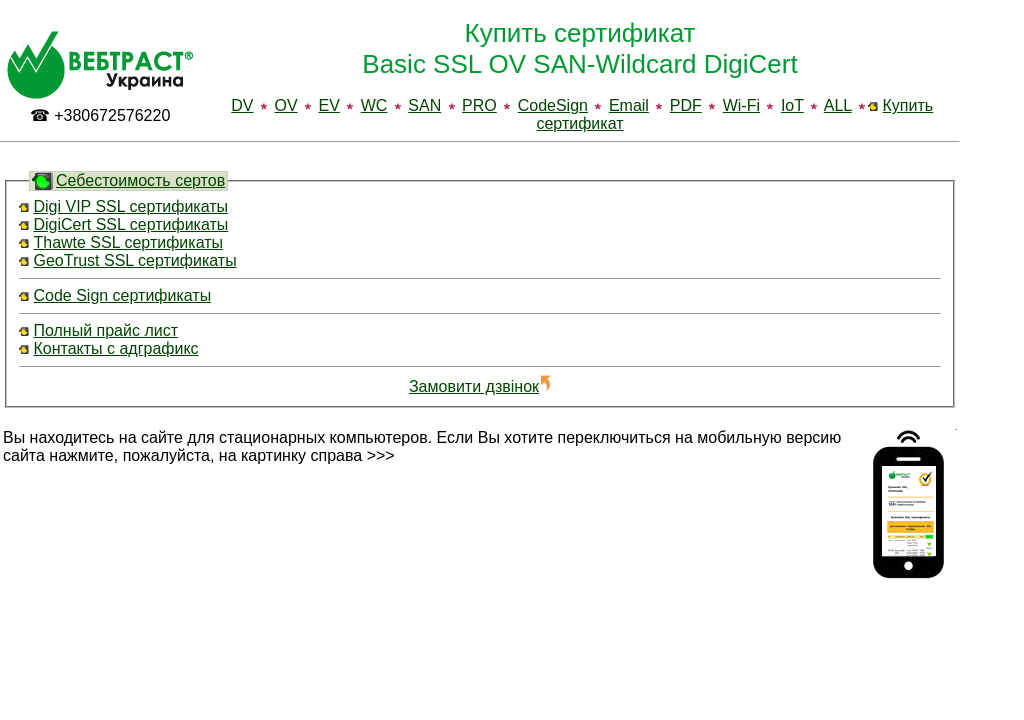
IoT (792, 105)
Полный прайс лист (105, 330)
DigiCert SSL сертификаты (130, 224)
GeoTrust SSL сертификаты (134, 260)
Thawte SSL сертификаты (128, 242)
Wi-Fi (741, 105)
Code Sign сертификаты (122, 295)
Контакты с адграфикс (115, 348)
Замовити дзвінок (480, 386)
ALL (838, 105)
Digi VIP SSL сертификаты (130, 206)
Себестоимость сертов (140, 180)
